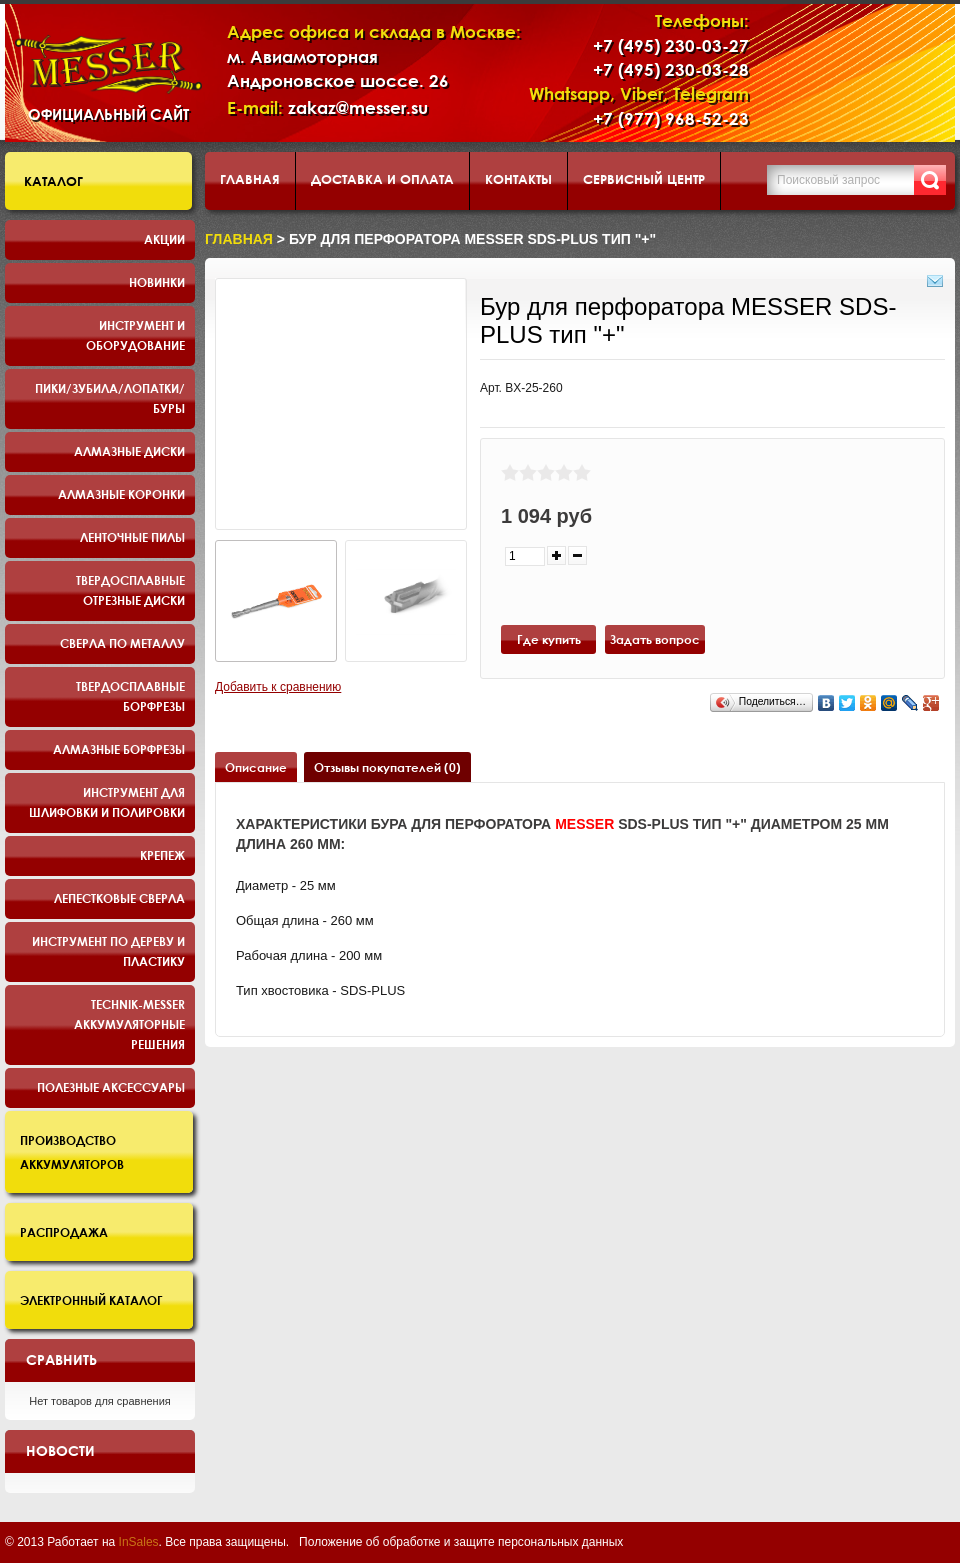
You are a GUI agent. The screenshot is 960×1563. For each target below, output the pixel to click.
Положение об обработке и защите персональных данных (461, 1542)
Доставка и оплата (382, 179)
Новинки (157, 282)
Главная (250, 179)
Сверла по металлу (122, 643)
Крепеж (162, 855)
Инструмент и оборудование (135, 335)
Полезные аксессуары (111, 1087)
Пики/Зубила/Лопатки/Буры (110, 398)
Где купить (549, 639)
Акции (164, 239)
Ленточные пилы (132, 537)
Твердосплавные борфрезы (130, 696)
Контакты (518, 179)
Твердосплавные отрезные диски (130, 590)
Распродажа (64, 1232)
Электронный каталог (91, 1300)
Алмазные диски (129, 451)
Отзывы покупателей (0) (387, 767)
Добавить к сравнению (278, 687)
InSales (139, 1542)
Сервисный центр (644, 179)
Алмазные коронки (121, 494)
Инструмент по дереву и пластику (108, 951)
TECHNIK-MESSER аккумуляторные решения (129, 1024)
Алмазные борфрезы (119, 749)
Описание (256, 767)
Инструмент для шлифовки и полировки (107, 802)
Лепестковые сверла (119, 898)
